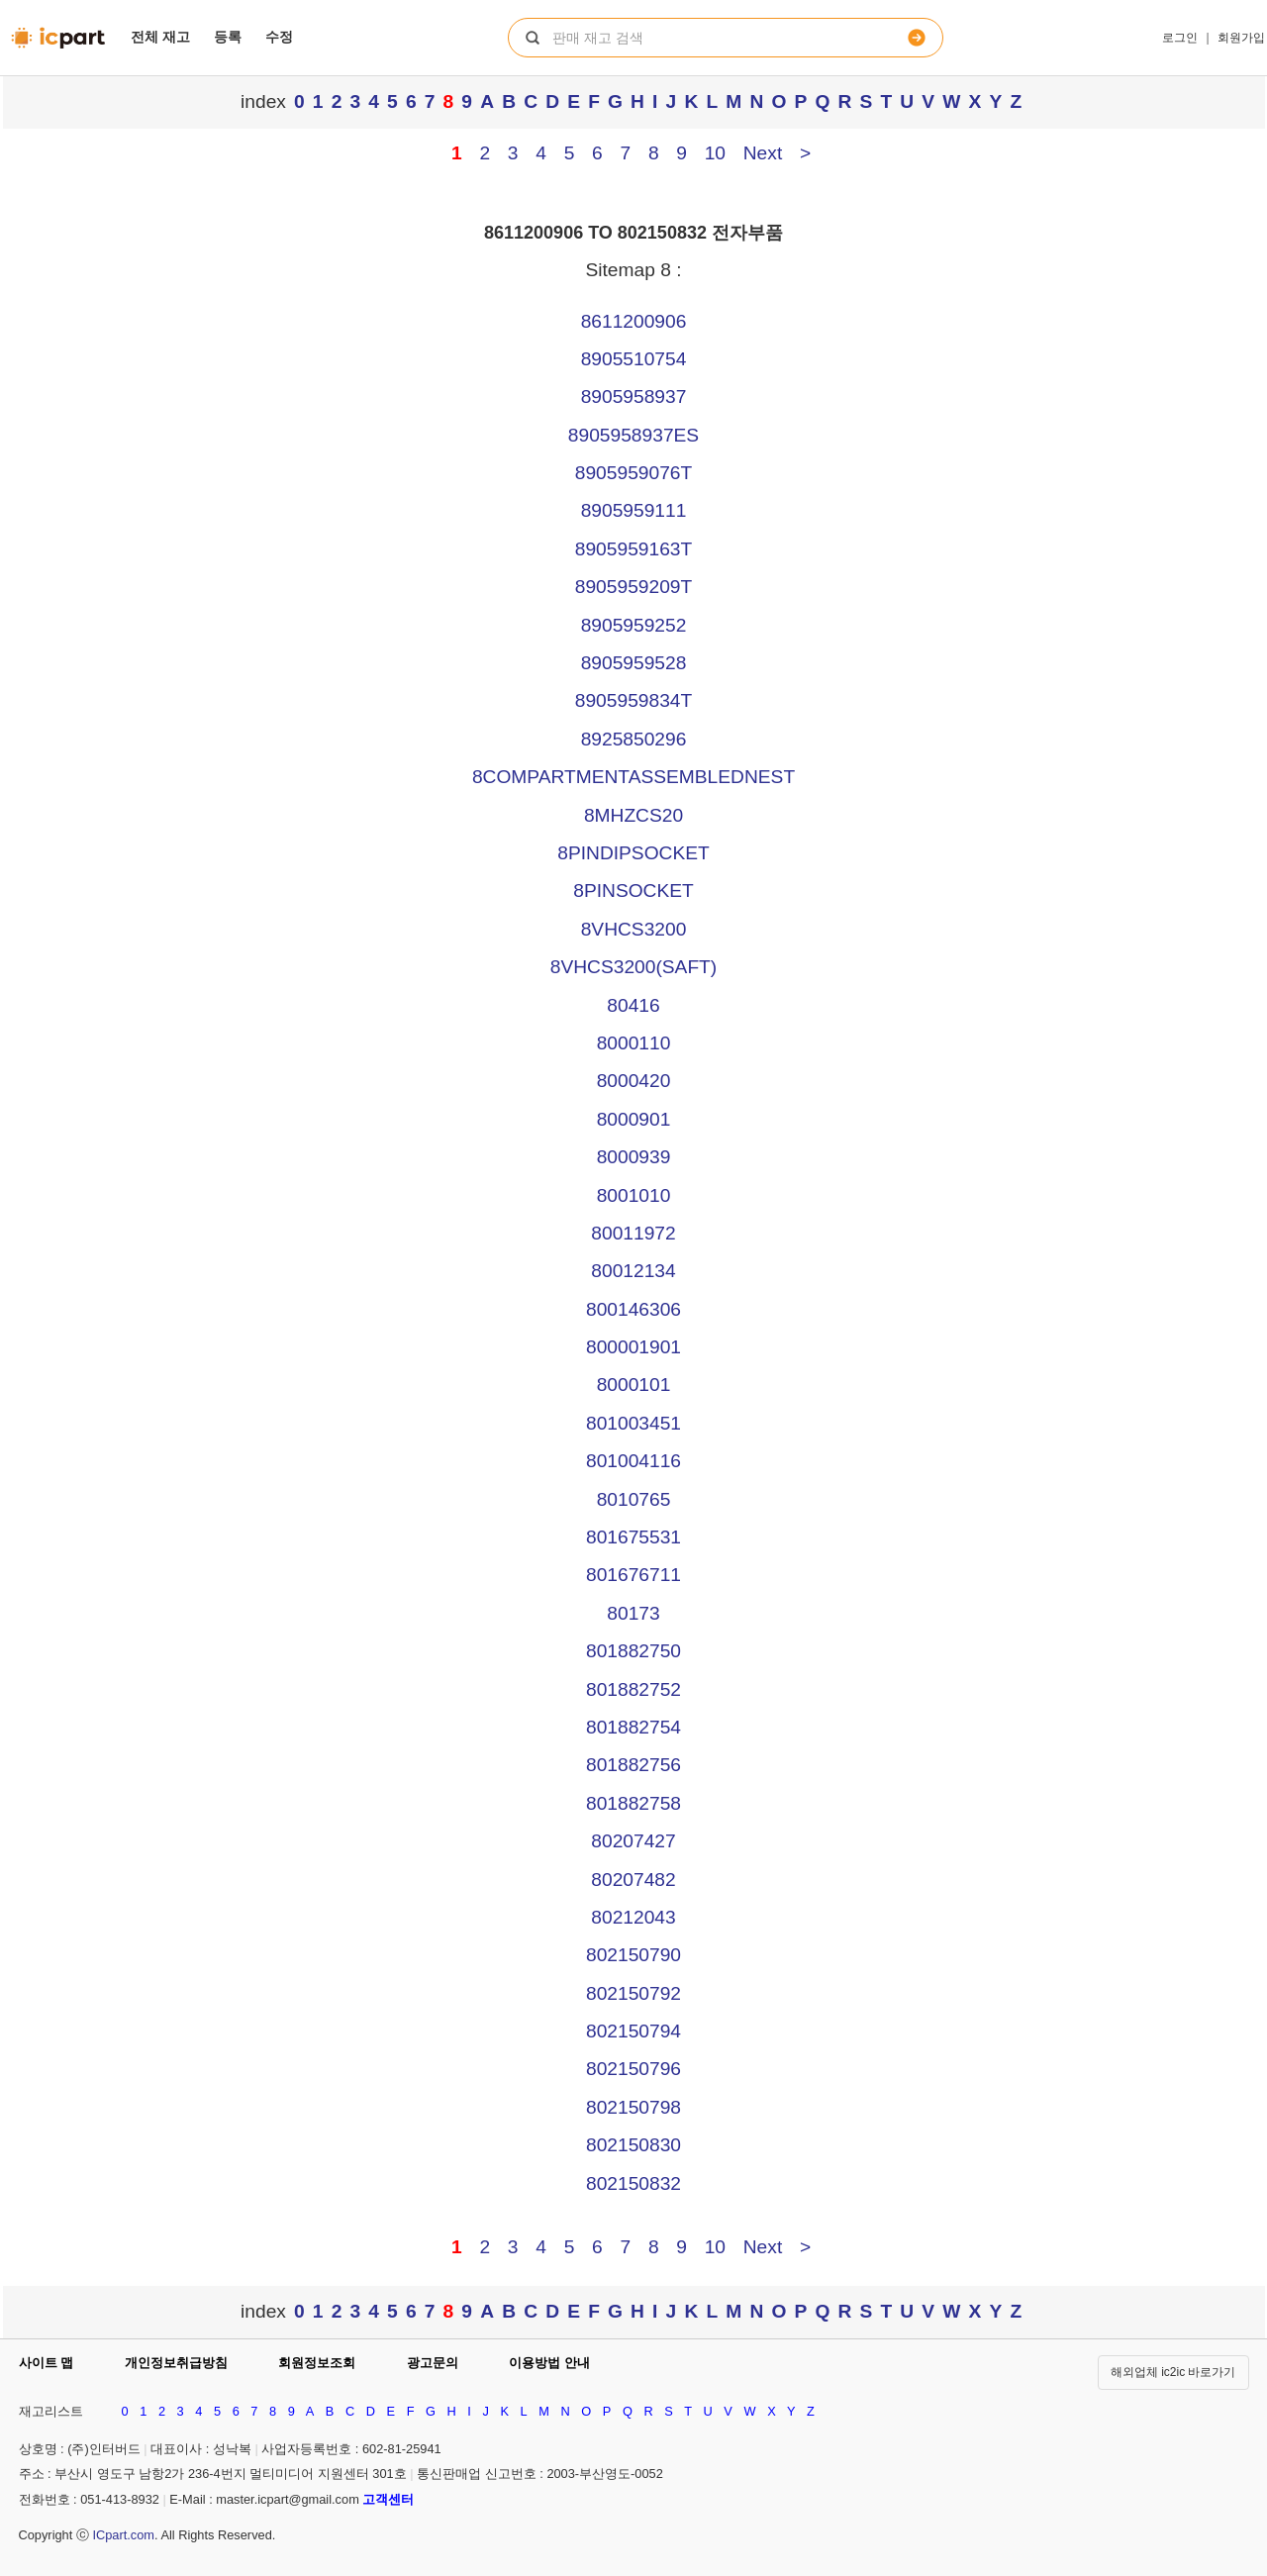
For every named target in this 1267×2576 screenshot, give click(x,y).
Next (762, 153)
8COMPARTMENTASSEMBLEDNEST (633, 776)
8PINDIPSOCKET (633, 852)
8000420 (634, 1080)
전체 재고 (160, 37)
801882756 (633, 1764)
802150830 (633, 2144)
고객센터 (388, 2499)
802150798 (633, 2107)
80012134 (633, 1270)
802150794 (633, 2031)
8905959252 (634, 625)
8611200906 (634, 321)
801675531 (633, 1537)
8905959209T (633, 586)
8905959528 (634, 662)
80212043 (633, 1917)
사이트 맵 (46, 2362)
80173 (633, 1613)
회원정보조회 (316, 2362)
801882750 (633, 1650)
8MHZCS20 (633, 815)
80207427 (633, 1841)
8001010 (634, 1195)
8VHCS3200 (634, 929)
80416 (633, 1005)
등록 (228, 37)
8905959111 (634, 510)
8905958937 (634, 396)
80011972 (633, 1233)
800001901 (633, 1347)
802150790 (633, 1954)
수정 (279, 37)
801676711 (633, 1574)
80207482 (633, 1879)
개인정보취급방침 (176, 2362)
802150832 (633, 2183)
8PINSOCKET (633, 890)
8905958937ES (633, 435)
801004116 (633, 1460)
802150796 (633, 2068)
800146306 (633, 1309)
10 (715, 153)
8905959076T (633, 472)
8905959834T (633, 700)
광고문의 (432, 2362)
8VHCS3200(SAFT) (633, 966)
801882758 (633, 1803)
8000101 (634, 1384)
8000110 (634, 1043)
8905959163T (633, 549)
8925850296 (634, 739)
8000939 (634, 1156)
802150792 (633, 1993)
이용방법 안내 (549, 2362)
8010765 (634, 1499)
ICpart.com (123, 2534)
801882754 (633, 1727)
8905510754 (634, 358)
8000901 (634, 1119)
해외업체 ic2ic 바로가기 (1173, 2372)
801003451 (633, 1423)
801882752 (633, 1689)
